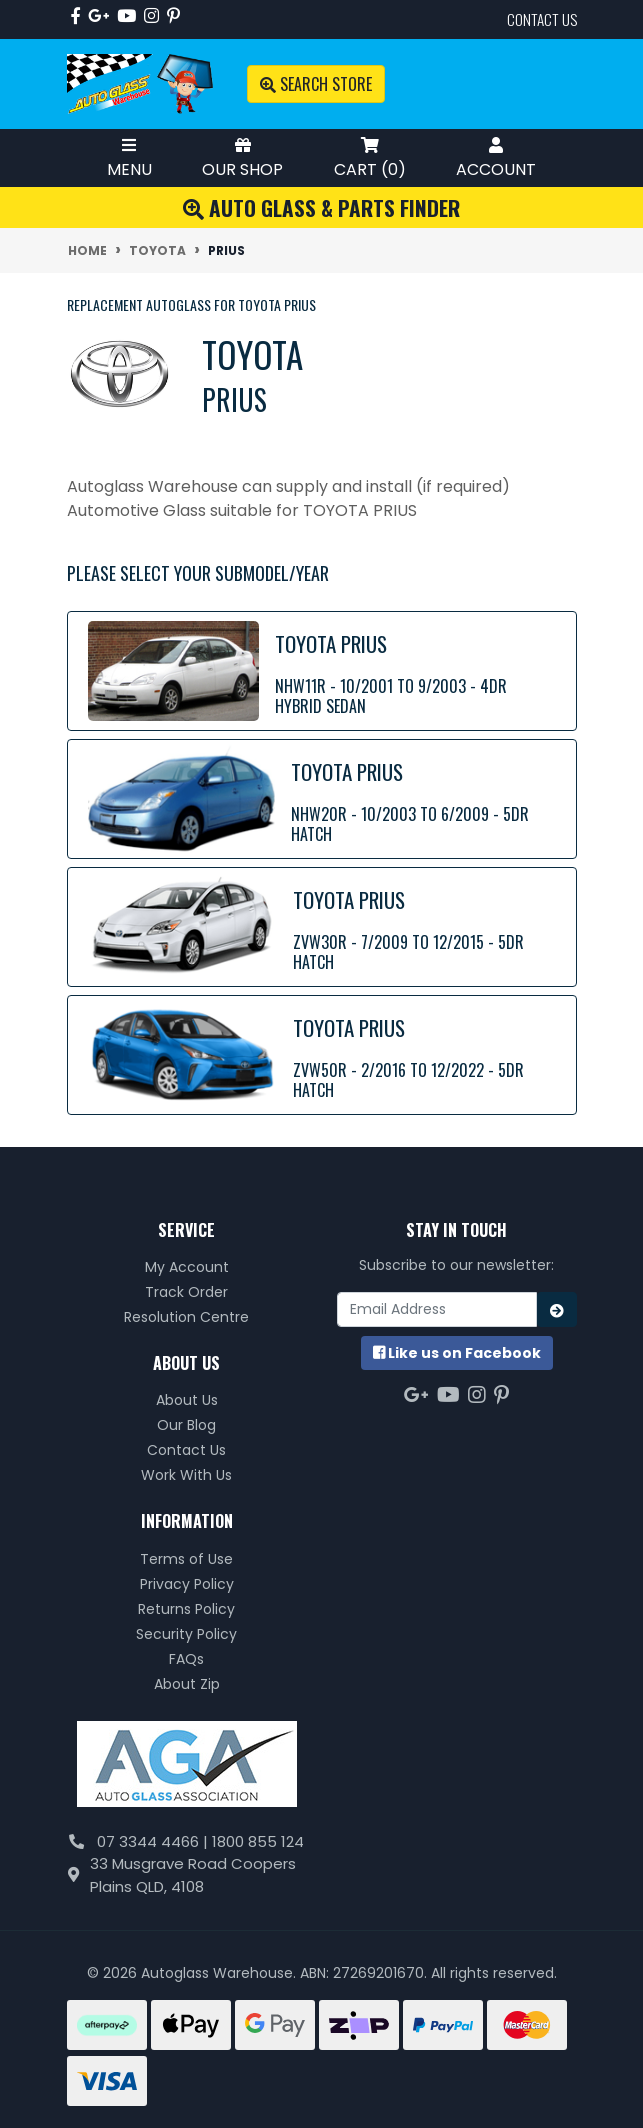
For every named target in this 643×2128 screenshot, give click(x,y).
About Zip (187, 1684)
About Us (187, 1400)
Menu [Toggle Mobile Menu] (129, 157)
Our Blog (186, 1425)
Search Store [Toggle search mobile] (316, 84)
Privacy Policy (187, 1584)
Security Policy (186, 1634)
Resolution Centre (186, 1317)
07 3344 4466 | (154, 1841)
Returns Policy (186, 1609)
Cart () (370, 157)
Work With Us (186, 1475)
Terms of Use (186, 1559)
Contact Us (186, 1450)
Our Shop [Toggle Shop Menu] (242, 157)
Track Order (186, 1292)
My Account (187, 1267)
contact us (542, 19)
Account (496, 157)
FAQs (186, 1659)
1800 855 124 (258, 1841)
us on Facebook (457, 1353)
